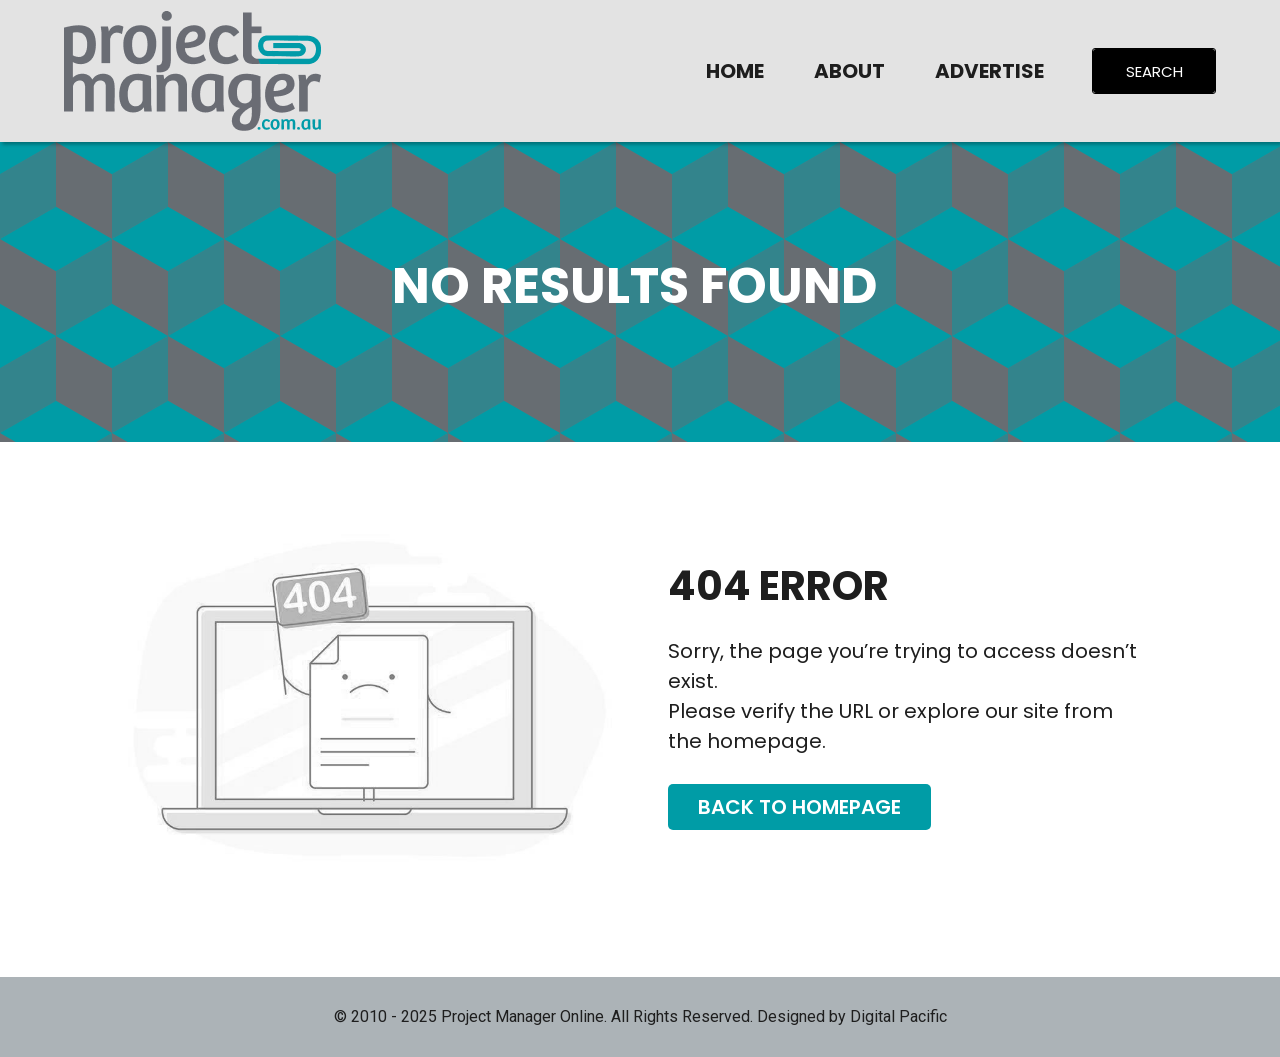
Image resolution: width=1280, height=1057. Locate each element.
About (849, 71)
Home (735, 71)
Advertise (989, 71)
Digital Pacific (898, 1016)
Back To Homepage (799, 807)
